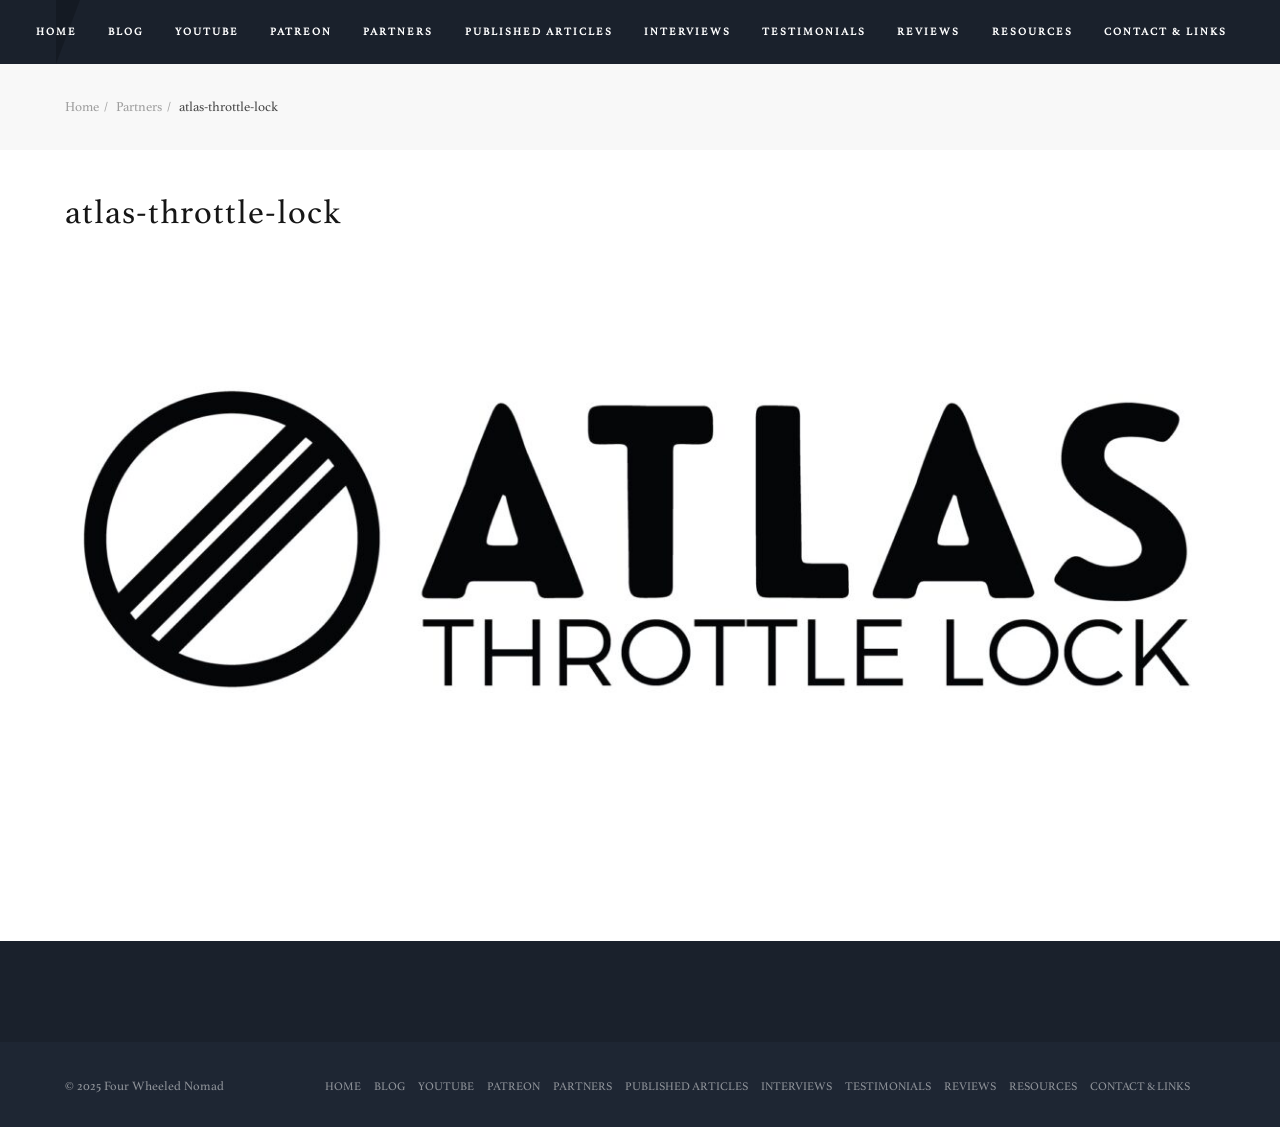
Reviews (928, 32)
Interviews (687, 32)
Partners (398, 32)
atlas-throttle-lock (203, 212)
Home (56, 32)
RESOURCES (1032, 32)
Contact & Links (1165, 32)
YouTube (207, 32)
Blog (126, 32)
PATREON (301, 32)
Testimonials (814, 32)
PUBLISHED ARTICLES (539, 32)
